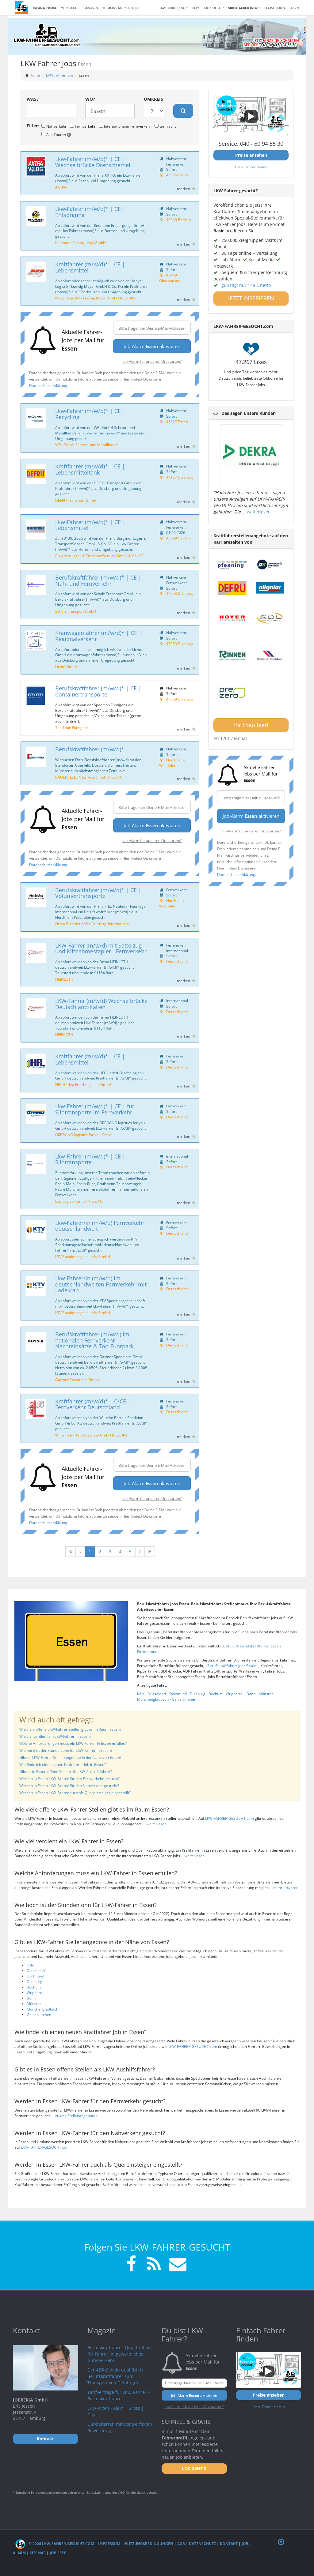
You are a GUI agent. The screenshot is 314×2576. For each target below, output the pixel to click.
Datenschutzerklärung (48, 385)
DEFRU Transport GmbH (76, 500)
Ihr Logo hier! (251, 725)
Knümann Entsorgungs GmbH (80, 242)
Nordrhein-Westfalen (172, 762)
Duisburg (197, 1693)
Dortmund (178, 1693)
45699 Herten (178, 537)
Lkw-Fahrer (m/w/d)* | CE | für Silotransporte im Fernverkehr (94, 1109)
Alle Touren (56, 134)
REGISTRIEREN (274, 8)
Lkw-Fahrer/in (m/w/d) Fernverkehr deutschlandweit (99, 1226)
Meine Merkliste (120, 8)
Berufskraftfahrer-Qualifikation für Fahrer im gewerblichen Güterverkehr (119, 2354)
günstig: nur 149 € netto (246, 285)
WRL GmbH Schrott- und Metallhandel (87, 444)
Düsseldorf (156, 1693)
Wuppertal (234, 1693)
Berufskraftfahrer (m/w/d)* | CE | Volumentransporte (98, 893)
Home (34, 75)
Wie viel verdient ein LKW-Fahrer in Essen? (55, 1736)
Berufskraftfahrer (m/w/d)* (89, 749)
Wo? (90, 99)
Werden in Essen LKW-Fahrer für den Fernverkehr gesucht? (69, 1778)
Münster (265, 1693)
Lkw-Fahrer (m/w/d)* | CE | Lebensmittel (90, 525)
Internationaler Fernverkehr (125, 126)
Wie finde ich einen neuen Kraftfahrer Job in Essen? (62, 1764)
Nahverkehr (54, 126)
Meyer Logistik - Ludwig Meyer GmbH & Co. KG (95, 297)
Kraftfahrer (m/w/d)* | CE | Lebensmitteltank (90, 469)
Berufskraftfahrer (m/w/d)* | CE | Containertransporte (98, 691)
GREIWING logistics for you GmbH (84, 1134)
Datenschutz (202, 2543)
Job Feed (58, 2552)
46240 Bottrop (178, 219)
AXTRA (61, 187)
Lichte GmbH (66, 666)
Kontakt (229, 2543)
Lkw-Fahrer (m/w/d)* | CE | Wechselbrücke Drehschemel (92, 162)
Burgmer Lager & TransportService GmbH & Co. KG (99, 555)
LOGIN (294, 8)
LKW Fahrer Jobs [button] (173, 8)
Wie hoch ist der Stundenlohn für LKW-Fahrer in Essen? (65, 1750)
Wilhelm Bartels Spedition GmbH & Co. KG (91, 1435)
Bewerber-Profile (208, 8)
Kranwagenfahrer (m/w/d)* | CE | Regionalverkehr (98, 636)
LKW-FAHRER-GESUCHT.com (229, 1818)
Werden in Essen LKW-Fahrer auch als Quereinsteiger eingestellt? (75, 1792)
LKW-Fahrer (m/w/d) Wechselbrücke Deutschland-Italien (101, 1004)
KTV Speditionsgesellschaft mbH (82, 1256)
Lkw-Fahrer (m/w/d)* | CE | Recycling (90, 414)
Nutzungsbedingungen (148, 2543)
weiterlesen (259, 512)
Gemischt (165, 126)
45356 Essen (177, 174)
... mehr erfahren (284, 1887)
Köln (140, 1693)
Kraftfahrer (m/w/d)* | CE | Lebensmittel (90, 267)
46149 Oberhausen (169, 277)
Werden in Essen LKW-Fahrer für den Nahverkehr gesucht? (69, 1785)
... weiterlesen (155, 1824)
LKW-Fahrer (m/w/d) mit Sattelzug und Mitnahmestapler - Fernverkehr (101, 948)
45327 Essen (177, 421)
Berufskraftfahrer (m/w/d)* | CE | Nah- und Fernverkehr (98, 580)
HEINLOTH (64, 979)
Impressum (109, 2543)
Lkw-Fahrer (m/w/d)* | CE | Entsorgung (90, 212)
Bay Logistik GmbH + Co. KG (79, 1201)
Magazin (91, 8)
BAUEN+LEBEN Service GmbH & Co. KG (89, 777)
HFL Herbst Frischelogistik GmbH (83, 1084)
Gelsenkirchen (184, 1699)
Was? (33, 99)
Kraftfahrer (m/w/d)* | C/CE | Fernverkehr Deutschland (93, 1404)
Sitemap (38, 2552)
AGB (181, 2543)
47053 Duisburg (179, 593)
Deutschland (177, 961)
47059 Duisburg (179, 643)
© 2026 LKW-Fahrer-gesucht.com (54, 2543)
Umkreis (153, 99)
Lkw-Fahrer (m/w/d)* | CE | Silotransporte (90, 1159)
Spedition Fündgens (72, 727)
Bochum (216, 1693)
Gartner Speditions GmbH (77, 1379)
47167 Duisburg (179, 477)
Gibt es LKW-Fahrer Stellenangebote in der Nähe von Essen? (70, 1757)
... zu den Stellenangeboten (75, 2115)
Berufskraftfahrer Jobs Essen (232, 1665)
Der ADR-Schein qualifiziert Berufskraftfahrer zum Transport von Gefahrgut (115, 2376)
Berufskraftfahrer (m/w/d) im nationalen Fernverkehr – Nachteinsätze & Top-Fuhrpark (94, 1340)
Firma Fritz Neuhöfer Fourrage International (92, 923)
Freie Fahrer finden (251, 166)
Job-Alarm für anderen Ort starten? (152, 361)
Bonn (251, 1693)
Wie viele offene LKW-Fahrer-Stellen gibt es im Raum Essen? (70, 1729)
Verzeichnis (70, 8)
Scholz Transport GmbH (75, 611)
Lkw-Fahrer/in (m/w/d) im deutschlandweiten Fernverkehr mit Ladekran (101, 1284)
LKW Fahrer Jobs (60, 75)
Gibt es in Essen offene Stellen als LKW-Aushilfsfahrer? (65, 1771)
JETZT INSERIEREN (251, 298)
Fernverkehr (83, 126)
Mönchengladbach (153, 1699)
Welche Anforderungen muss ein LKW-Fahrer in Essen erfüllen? (73, 1743)
